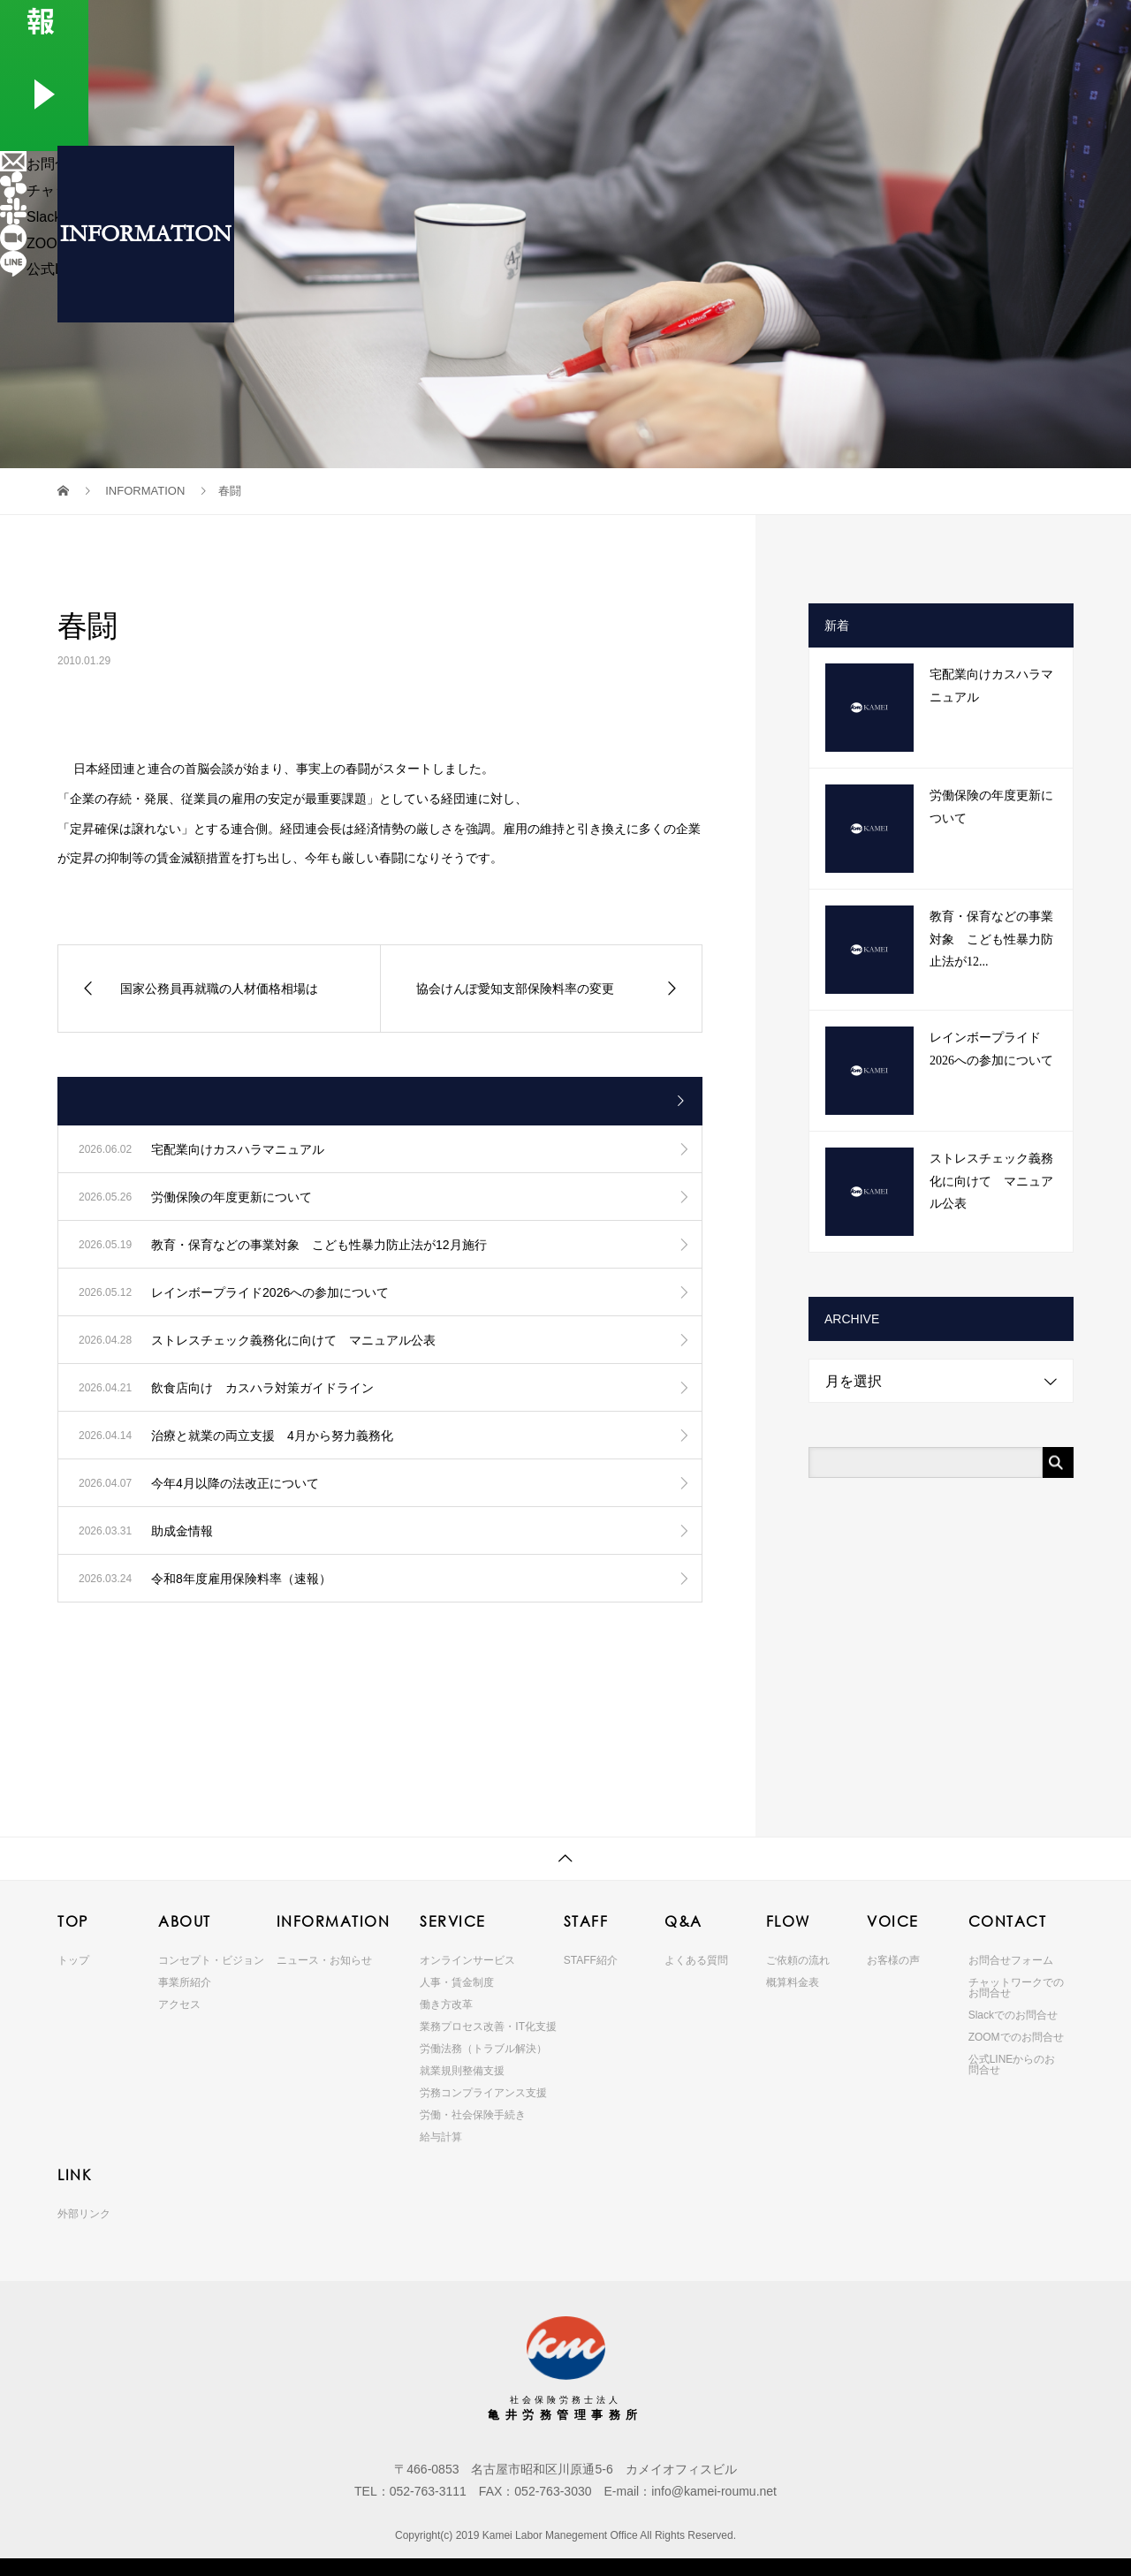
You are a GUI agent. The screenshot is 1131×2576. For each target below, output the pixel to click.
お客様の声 (893, 1960)
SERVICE (647, 30)
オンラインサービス (467, 1960)
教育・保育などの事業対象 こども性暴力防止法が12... (991, 938)
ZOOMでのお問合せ (1016, 2037)
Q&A (786, 30)
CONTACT (1018, 30)
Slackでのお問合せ (1013, 2015)
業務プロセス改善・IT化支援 (488, 2026)
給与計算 (441, 2137)
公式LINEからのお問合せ (1012, 2064)
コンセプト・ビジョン (211, 1960)
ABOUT (450, 30)
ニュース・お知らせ (324, 1960)
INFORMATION (546, 30)
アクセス (179, 2004)
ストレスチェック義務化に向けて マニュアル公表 (991, 1180)
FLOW (862, 30)
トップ (73, 1960)
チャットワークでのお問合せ (1016, 1987)
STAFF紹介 (591, 1960)
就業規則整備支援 (462, 2071)
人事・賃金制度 (457, 1982)
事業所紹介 (184, 1982)
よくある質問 (696, 1960)
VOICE (939, 30)
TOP (367, 30)
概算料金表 (792, 1982)
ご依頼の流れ (798, 1960)
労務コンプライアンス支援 (483, 2093)
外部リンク (83, 2214)
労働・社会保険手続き (473, 2115)
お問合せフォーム (1010, 1960)
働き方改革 (446, 2004)
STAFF (713, 30)
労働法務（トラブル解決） (483, 2048)
